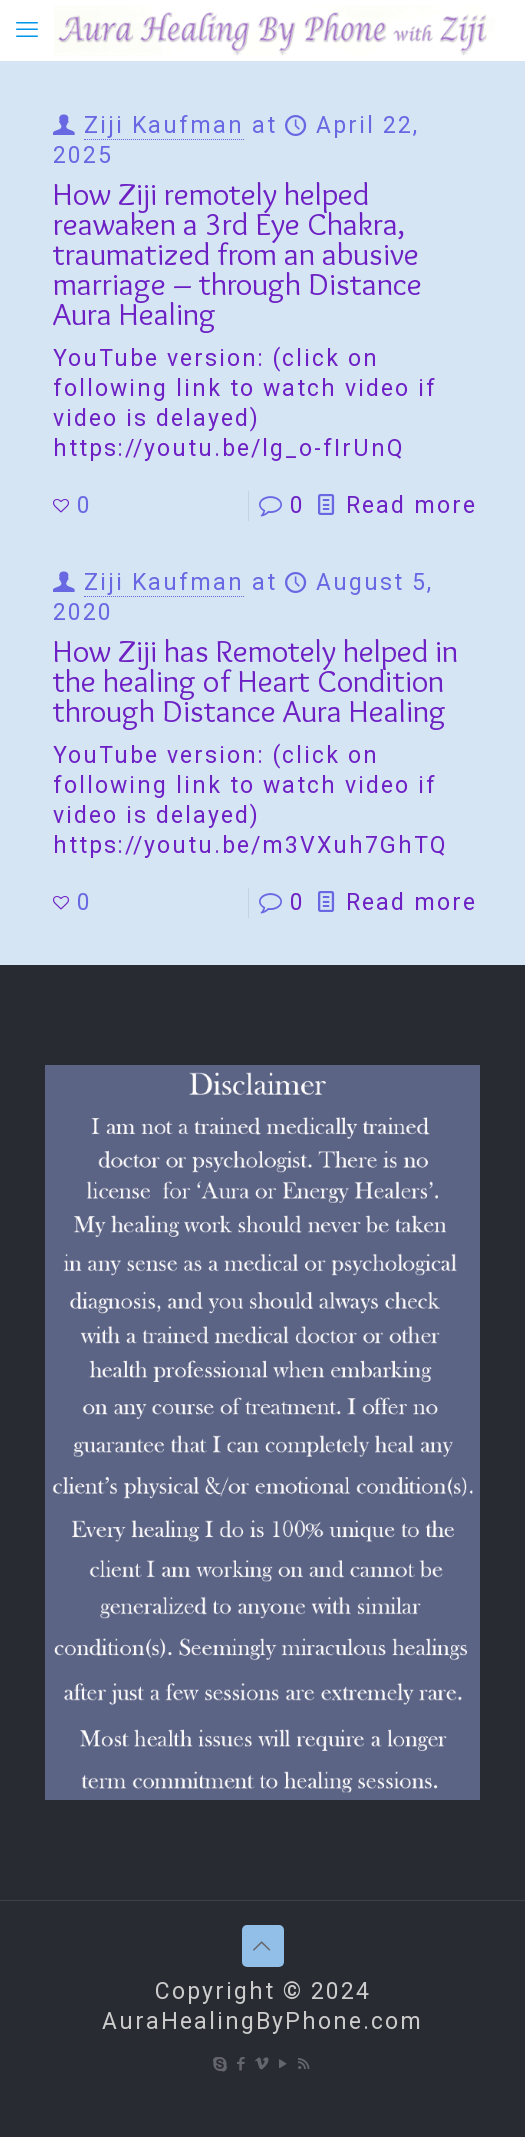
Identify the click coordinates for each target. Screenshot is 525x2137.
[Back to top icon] (263, 1946)
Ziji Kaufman (164, 125)
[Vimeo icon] (262, 2064)
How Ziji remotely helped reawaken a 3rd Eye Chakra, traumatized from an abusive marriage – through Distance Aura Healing (237, 253)
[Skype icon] (220, 2064)
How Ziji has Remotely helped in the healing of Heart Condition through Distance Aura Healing (255, 680)
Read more (411, 505)
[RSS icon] (304, 2064)
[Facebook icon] (241, 2064)
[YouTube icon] (283, 2064)
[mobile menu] (27, 30)
